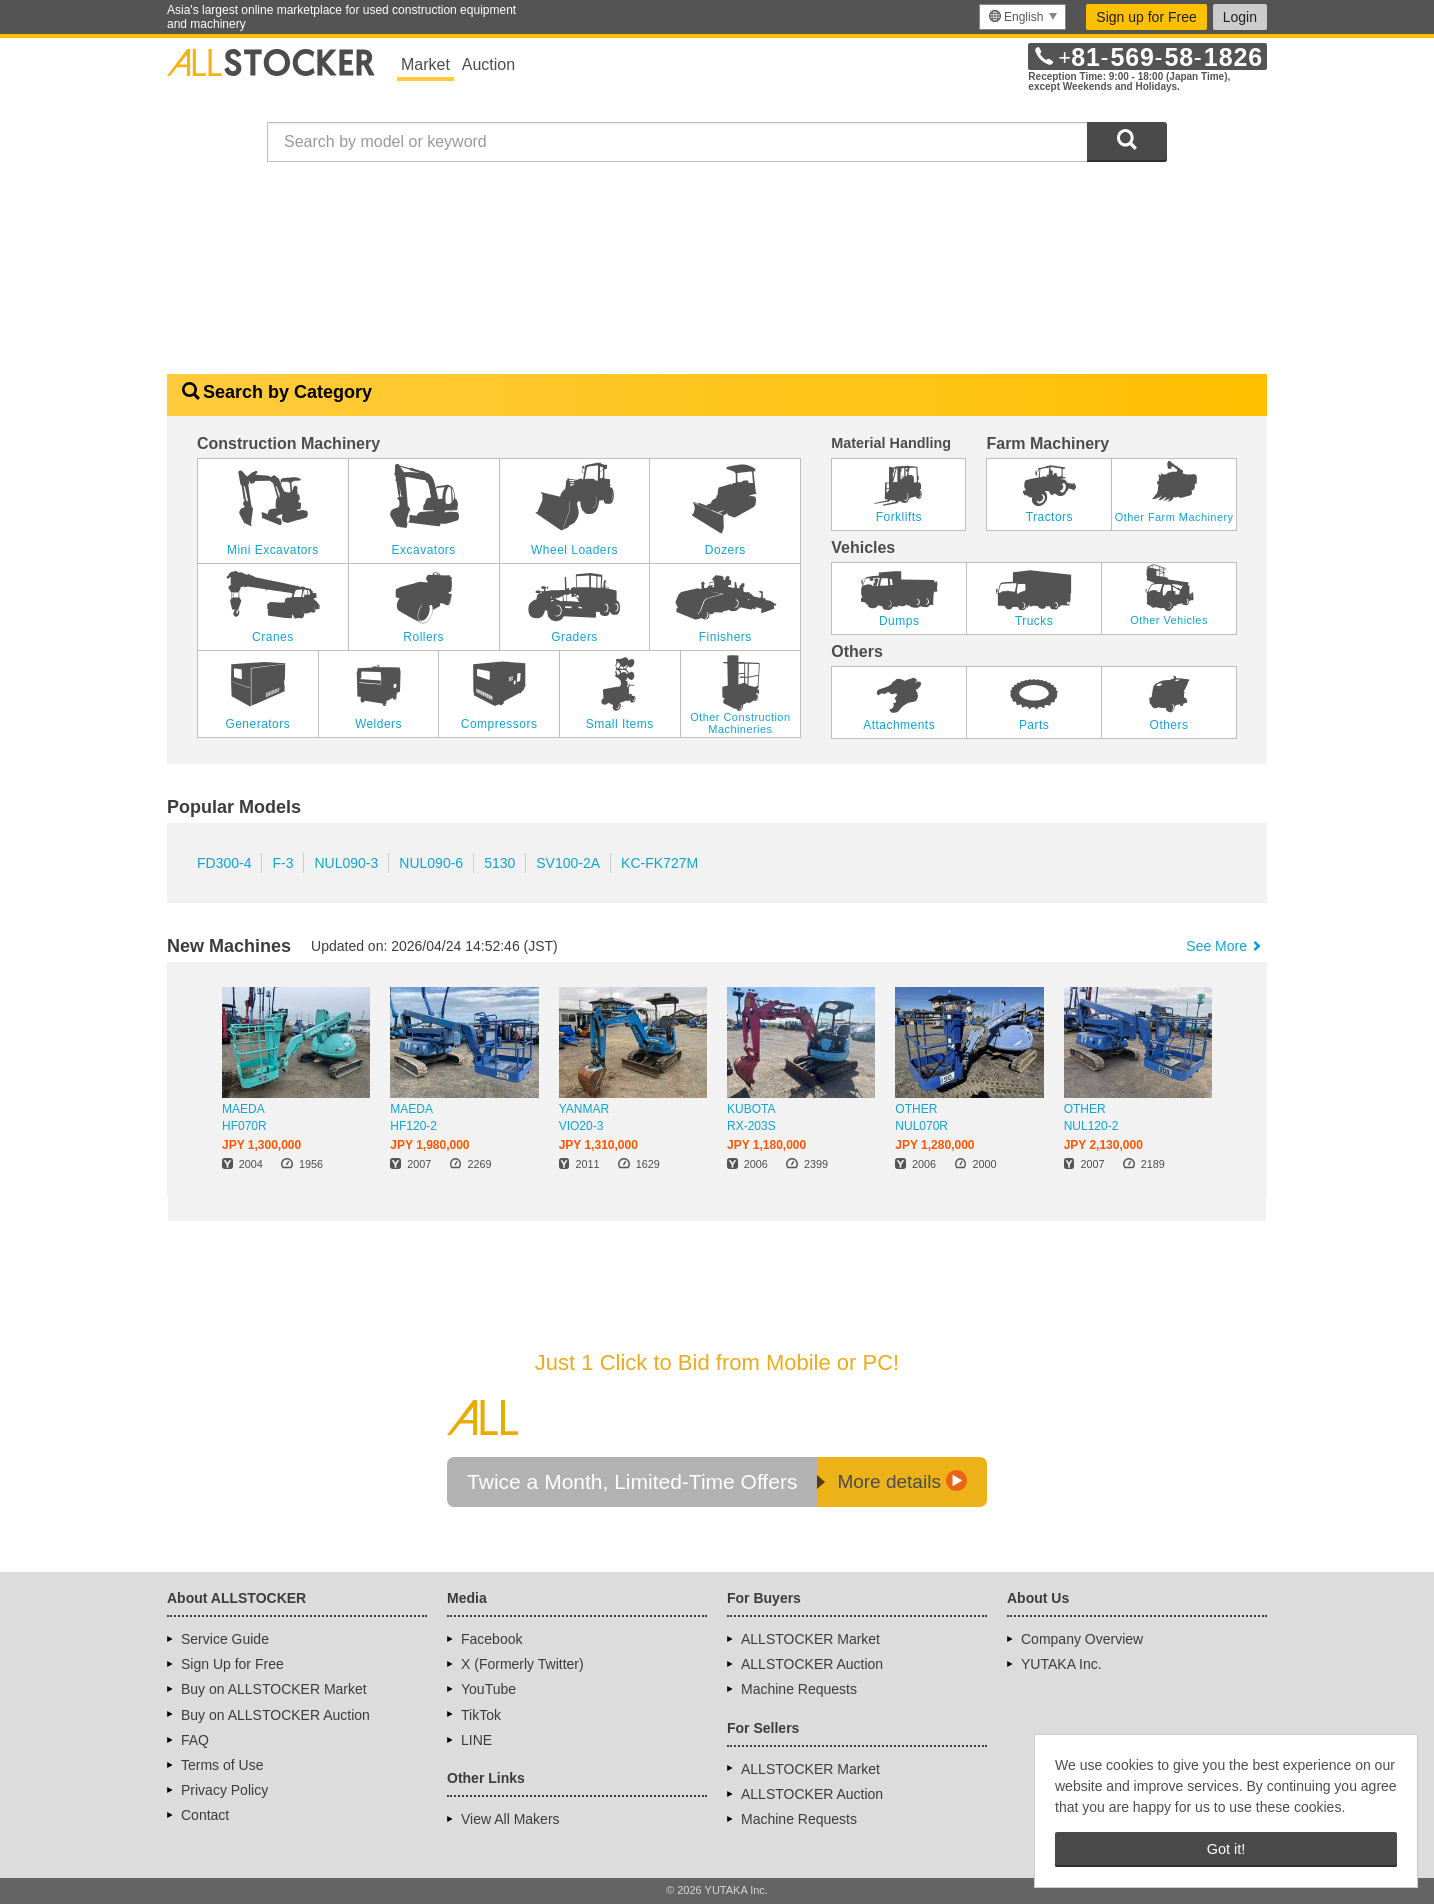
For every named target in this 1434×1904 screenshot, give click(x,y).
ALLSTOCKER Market (810, 1639)
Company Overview (1082, 1639)
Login (1240, 17)
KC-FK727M (659, 863)
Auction (488, 64)
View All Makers (510, 1819)
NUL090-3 (346, 863)
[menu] (1022, 17)
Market (425, 64)
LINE (476, 1740)
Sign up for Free (1146, 17)
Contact (205, 1815)
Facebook (491, 1639)
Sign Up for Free (232, 1664)
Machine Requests (799, 1689)
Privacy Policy (224, 1790)
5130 (499, 863)
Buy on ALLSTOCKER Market (274, 1689)
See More (1225, 946)
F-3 (282, 863)
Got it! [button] (1226, 1849)
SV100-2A (568, 863)
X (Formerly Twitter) (522, 1664)
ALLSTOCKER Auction (812, 1664)
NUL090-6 (431, 863)
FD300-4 (224, 863)
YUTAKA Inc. (1061, 1664)
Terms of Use (222, 1765)
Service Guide (225, 1639)
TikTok (481, 1715)
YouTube (488, 1689)
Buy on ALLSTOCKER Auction (275, 1715)
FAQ (195, 1740)
